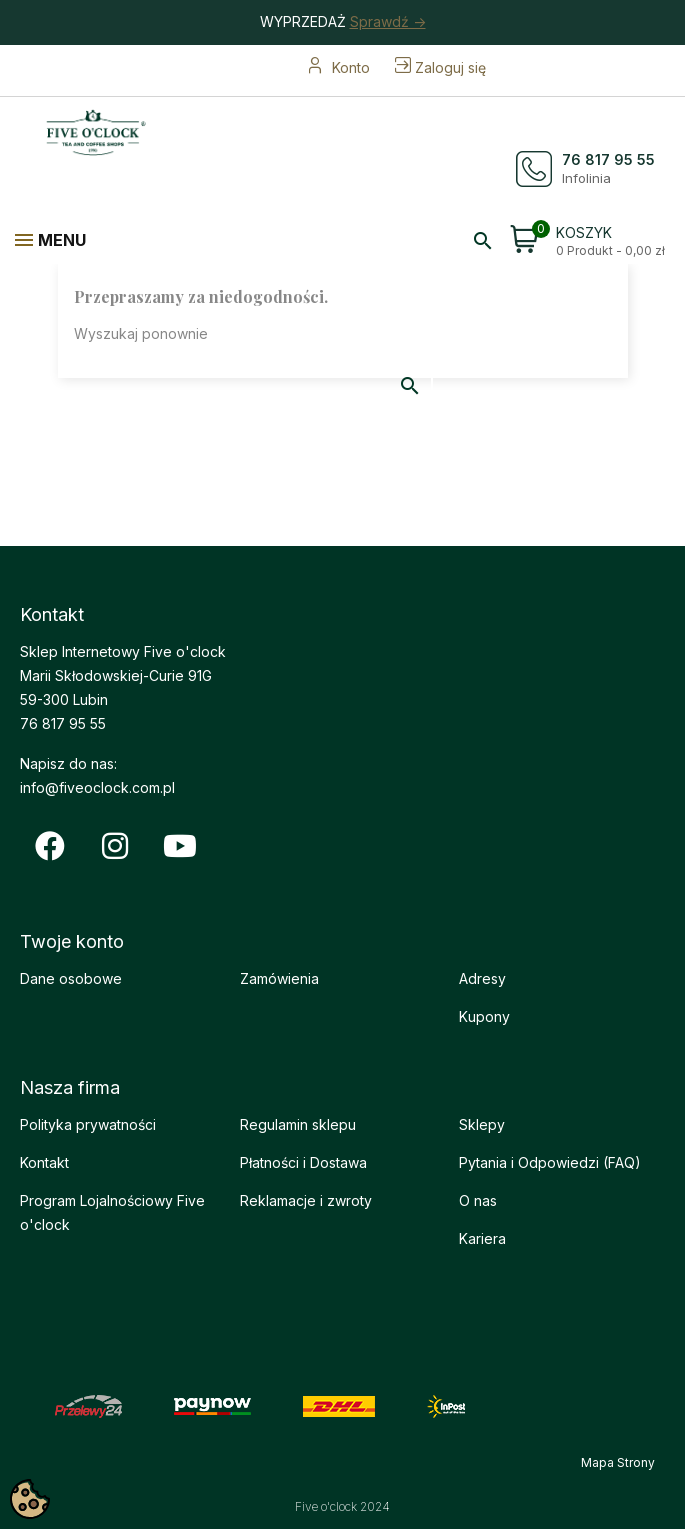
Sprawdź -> (388, 21)
